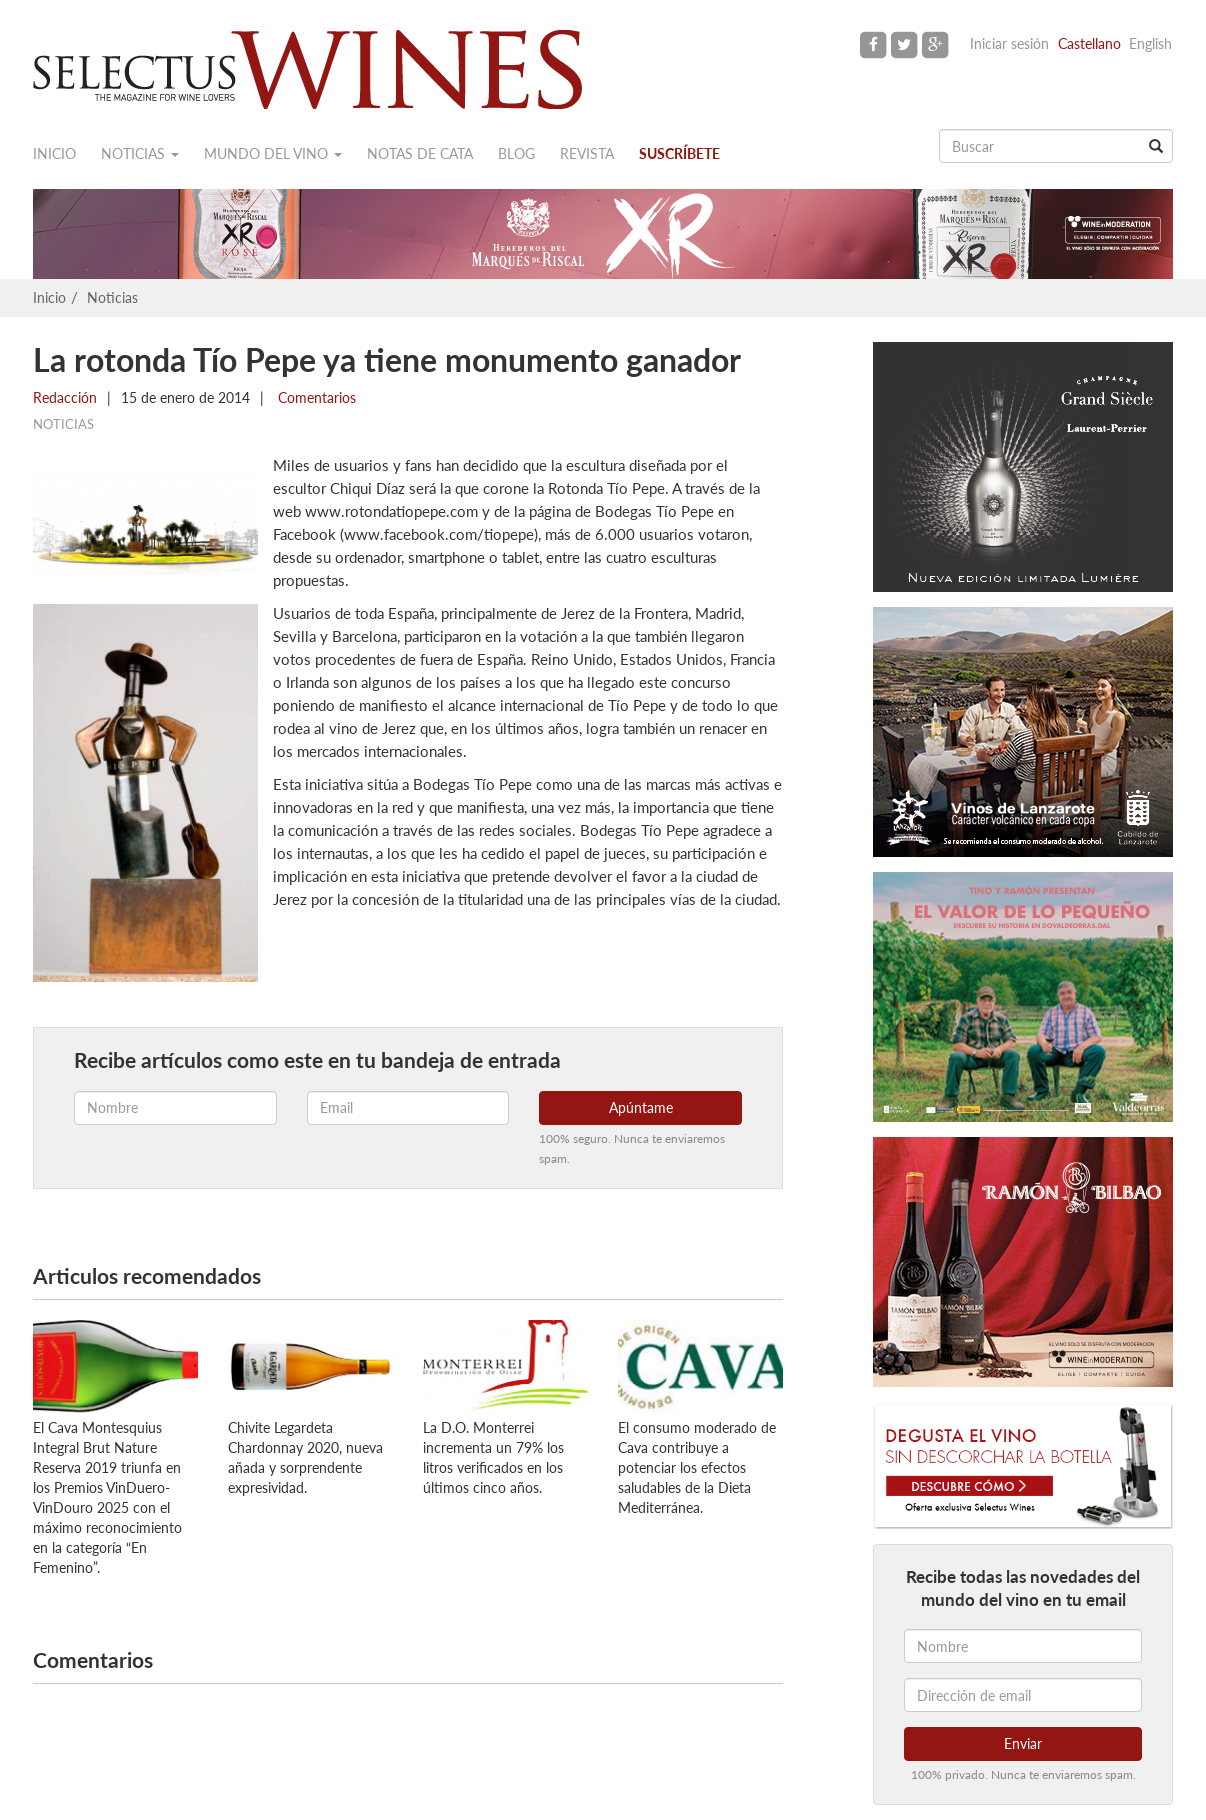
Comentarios (315, 397)
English (1150, 43)
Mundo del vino (273, 153)
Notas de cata (420, 153)
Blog (516, 153)
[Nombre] (1023, 1646)
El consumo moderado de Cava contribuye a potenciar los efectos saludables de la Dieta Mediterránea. (697, 1467)
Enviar (1023, 1743)
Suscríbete (679, 153)
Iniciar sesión (1009, 43)
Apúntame (641, 1107)
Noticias (140, 153)
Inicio (54, 153)
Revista (587, 153)
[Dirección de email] (1023, 1695)
